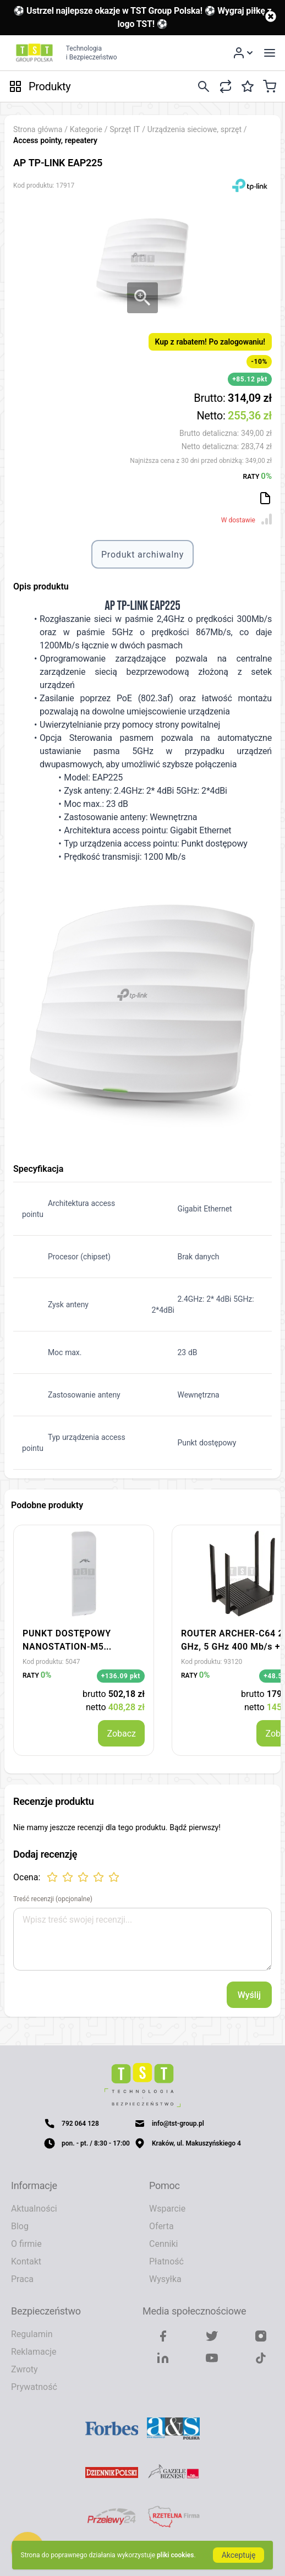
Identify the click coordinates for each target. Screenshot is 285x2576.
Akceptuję (239, 2555)
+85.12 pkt (249, 379)
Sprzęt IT (125, 129)
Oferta (161, 2226)
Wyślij (249, 1995)
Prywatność (34, 2387)
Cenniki (163, 2243)
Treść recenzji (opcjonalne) (52, 1899)
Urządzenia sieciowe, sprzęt (195, 129)
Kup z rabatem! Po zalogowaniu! (210, 341)
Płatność (166, 2261)
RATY (257, 475)
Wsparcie (167, 2208)
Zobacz (121, 1733)
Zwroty (24, 2369)
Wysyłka (165, 2279)
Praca (22, 2279)
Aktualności (34, 2208)
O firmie (26, 2243)
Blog (20, 2226)
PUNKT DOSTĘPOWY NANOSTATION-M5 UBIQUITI (67, 1646)
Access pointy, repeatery (55, 140)
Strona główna (37, 129)
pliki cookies (175, 2554)
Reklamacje (33, 2351)
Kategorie (86, 129)
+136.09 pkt (120, 1675)
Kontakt (26, 2261)
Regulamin (32, 2334)
